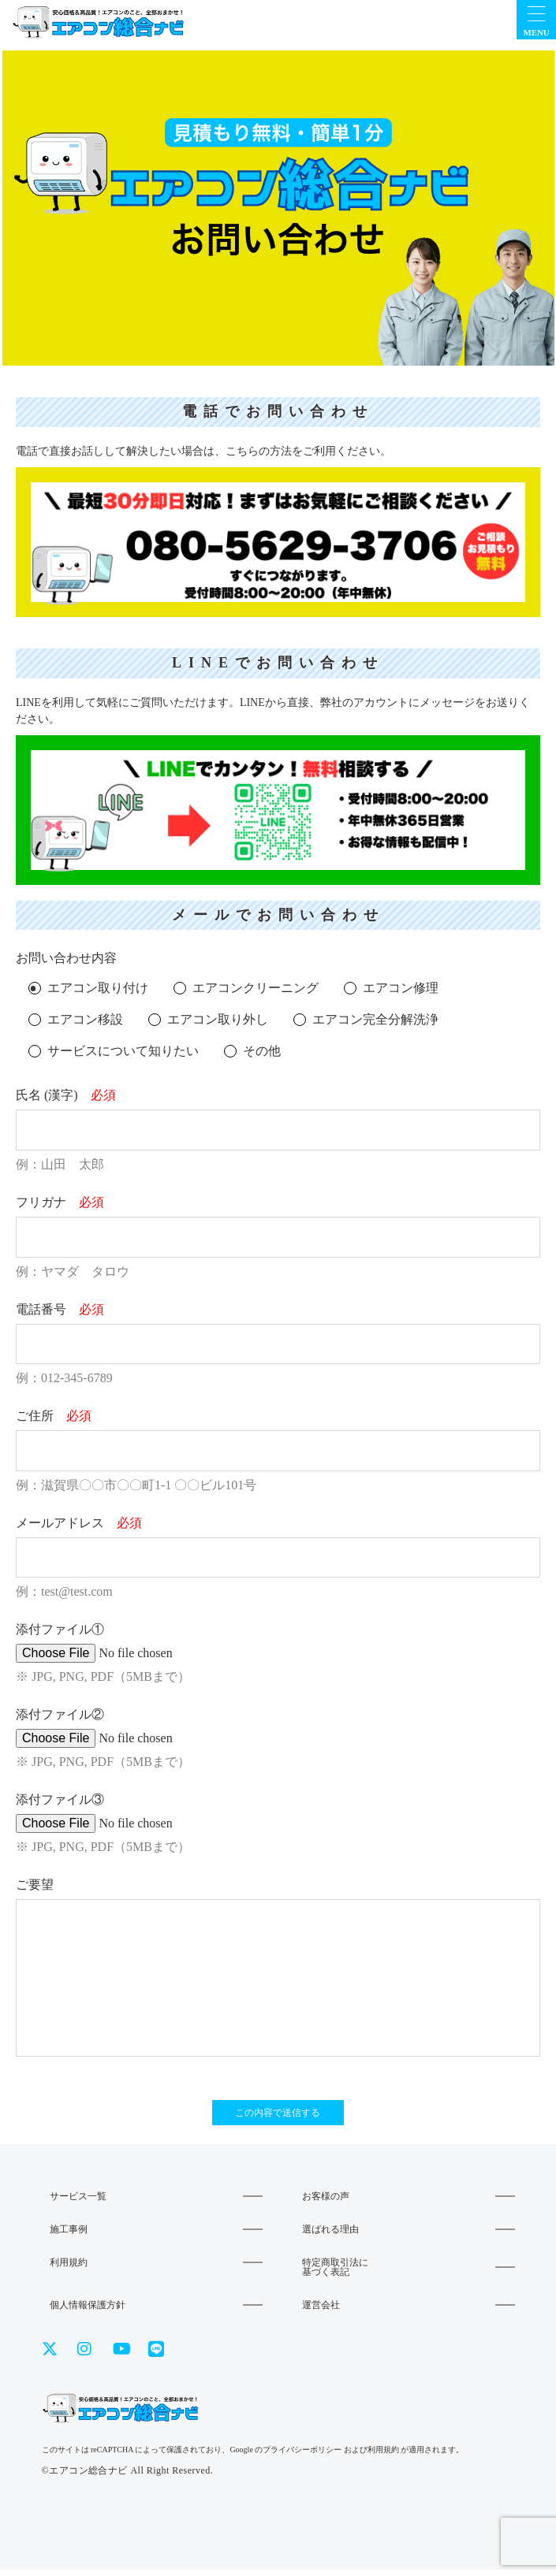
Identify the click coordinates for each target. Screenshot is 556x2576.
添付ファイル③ (60, 1799)
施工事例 (69, 2235)
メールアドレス (79, 1523)
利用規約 (69, 2268)
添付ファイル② (60, 1714)
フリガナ (60, 1202)
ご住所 (53, 1415)
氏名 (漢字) (66, 1095)
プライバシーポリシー (302, 2455)
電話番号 (60, 1309)
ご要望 (35, 1884)
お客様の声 (325, 2202)
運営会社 (321, 2311)
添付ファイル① (60, 1629)
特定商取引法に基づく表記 (335, 2273)
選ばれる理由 (330, 2235)
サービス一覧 (78, 2202)
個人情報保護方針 (87, 2311)
